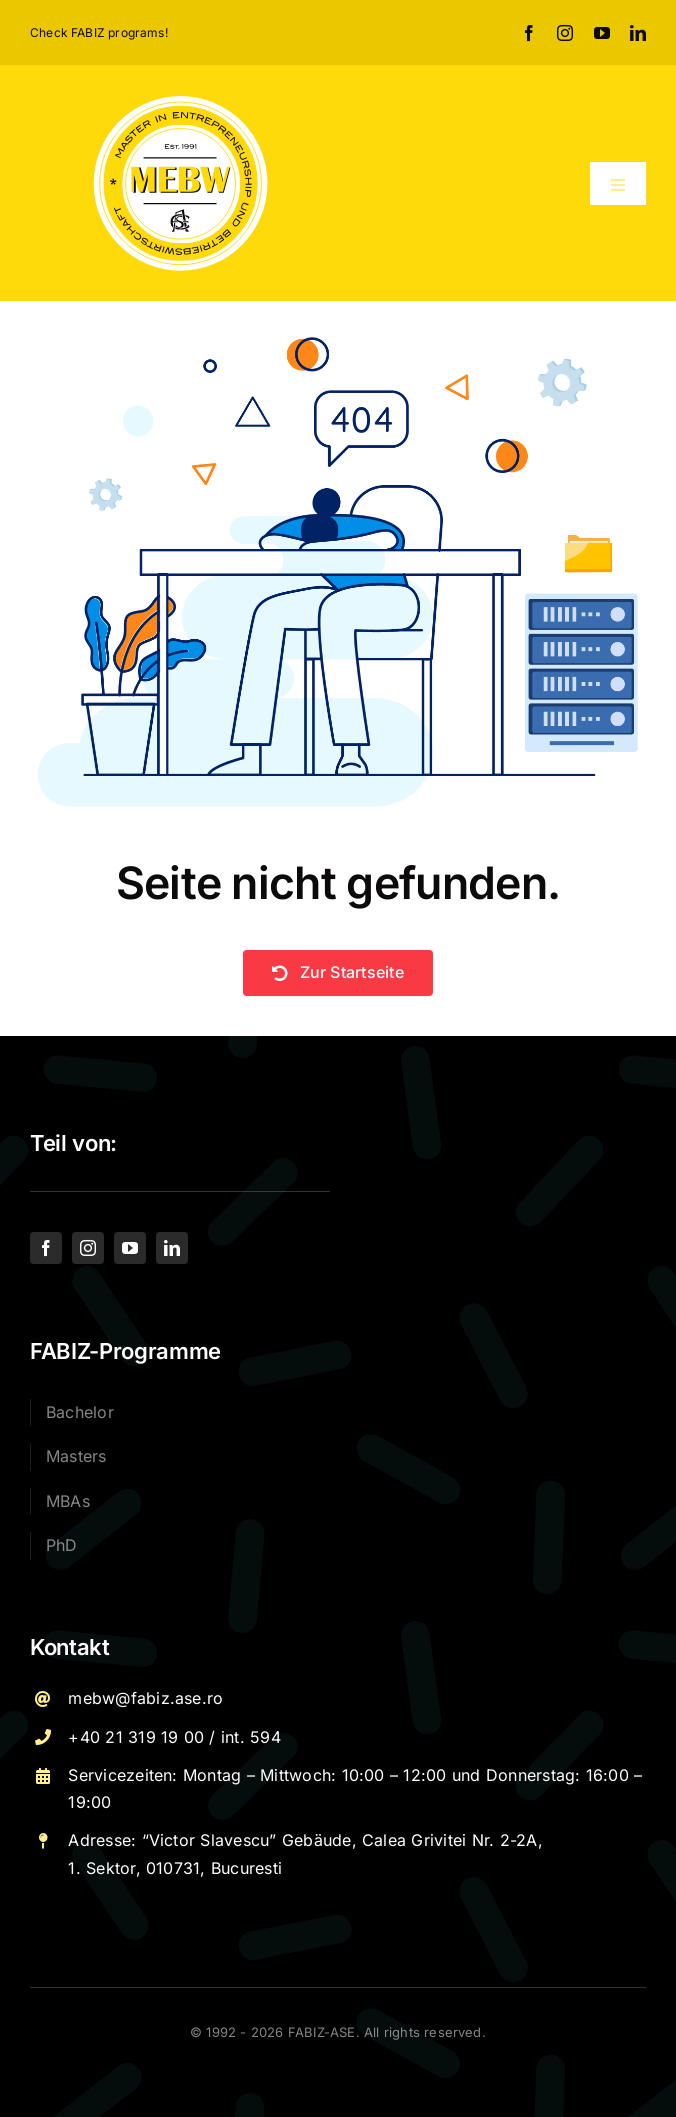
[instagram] (565, 33)
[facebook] (529, 33)
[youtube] (602, 33)
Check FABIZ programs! (99, 32)
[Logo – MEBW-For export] (180, 100)
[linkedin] (638, 33)
